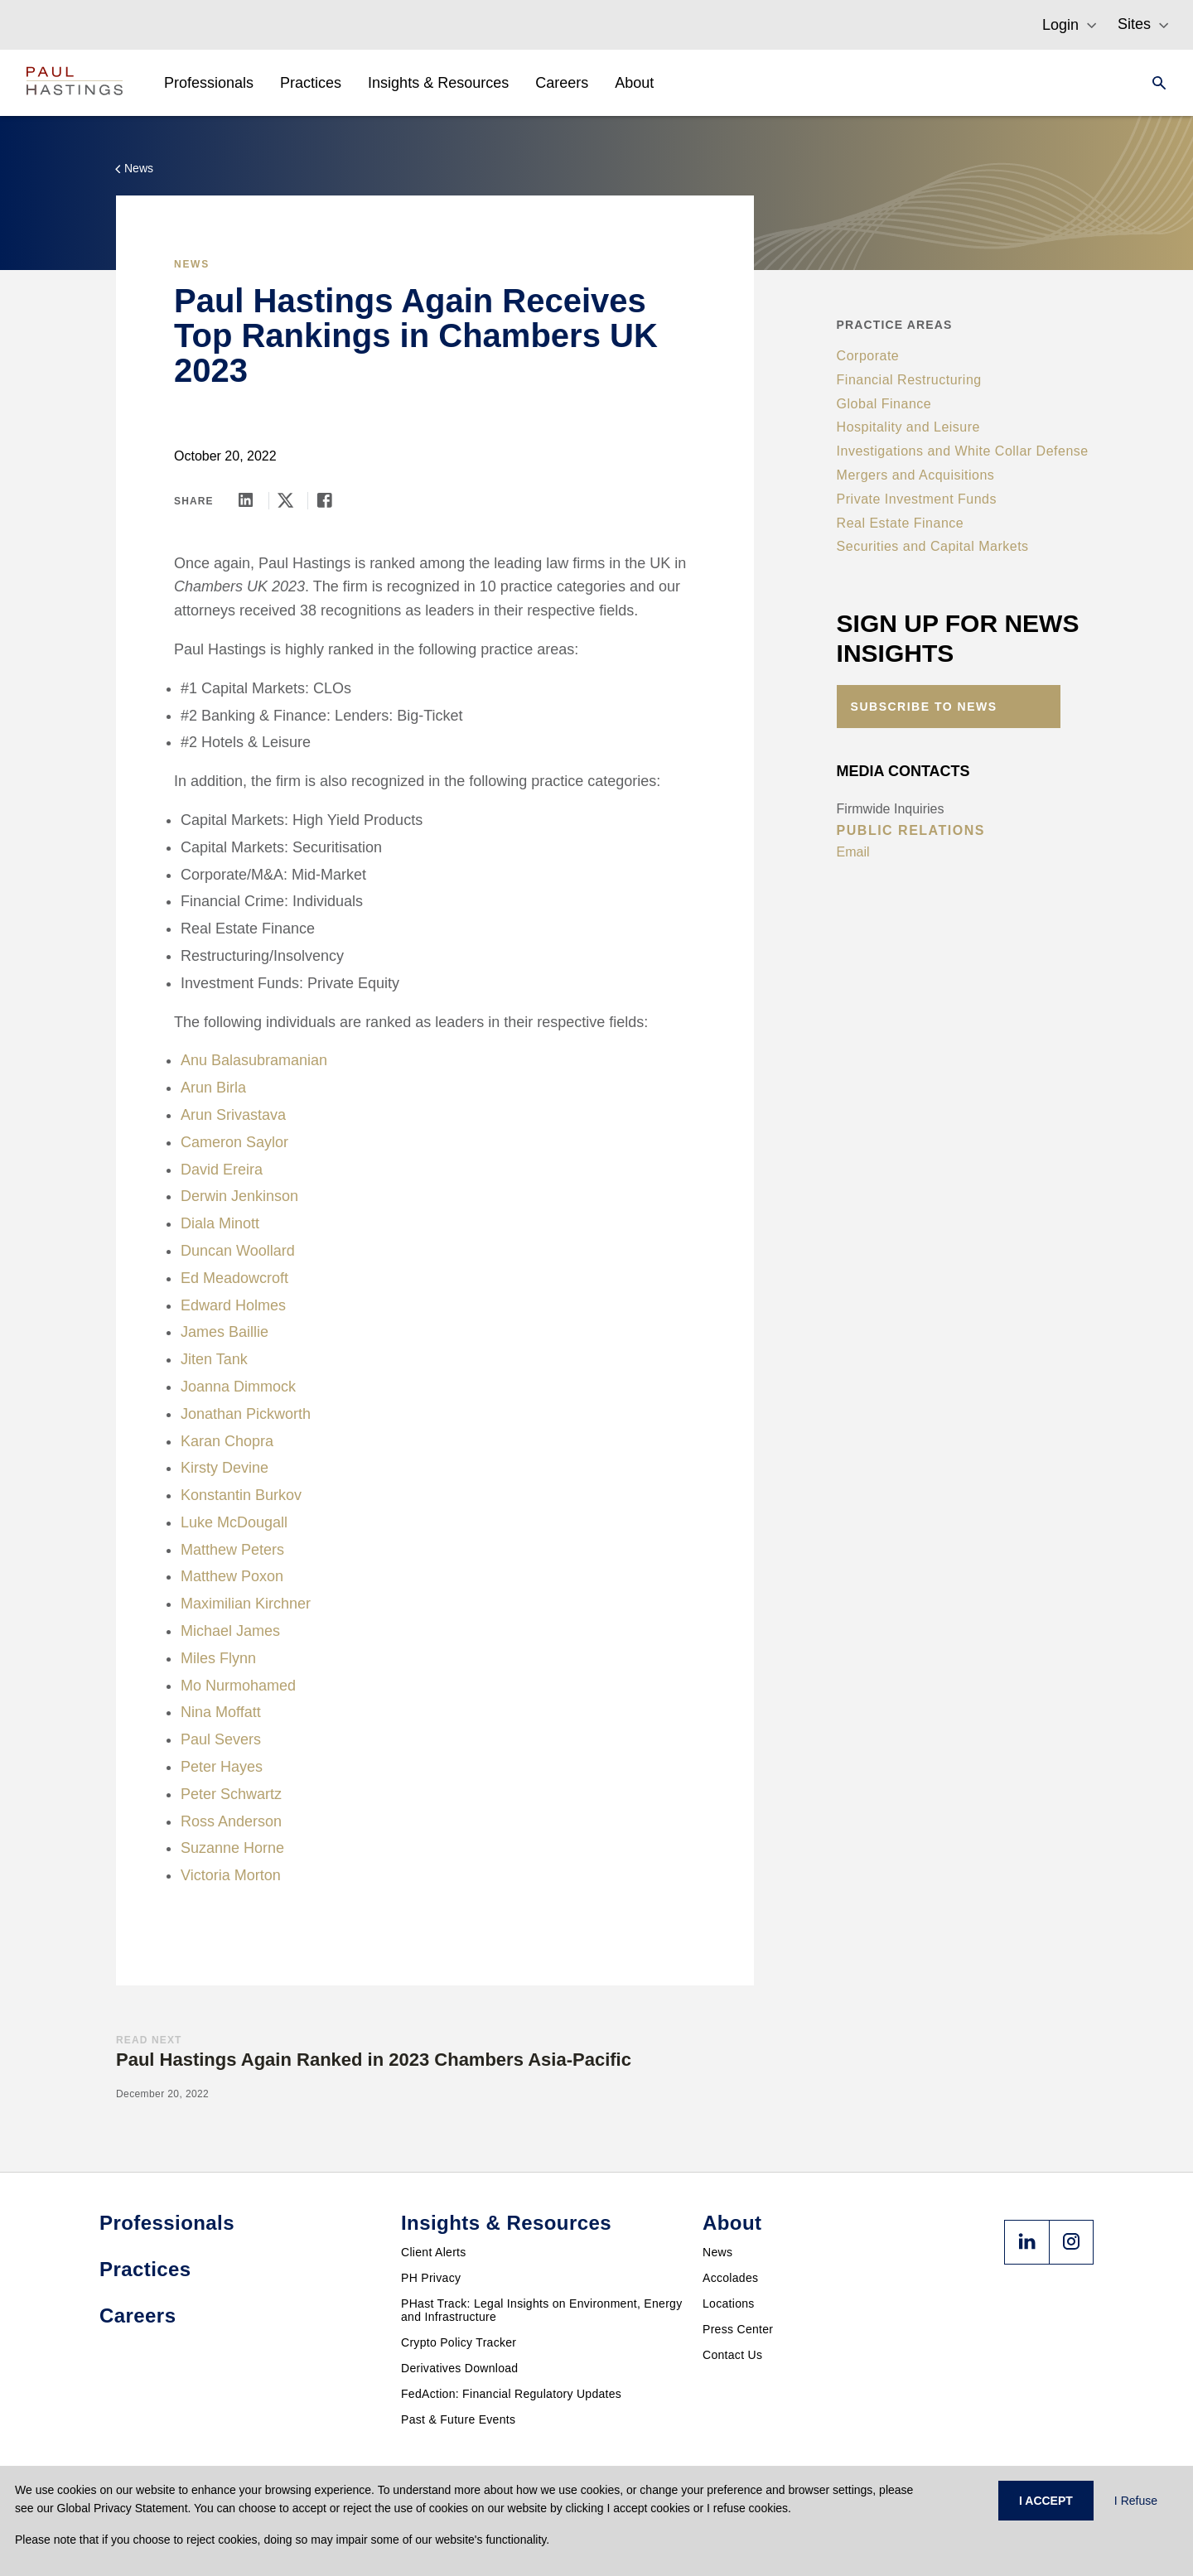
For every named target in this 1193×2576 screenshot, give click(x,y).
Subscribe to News (924, 706)
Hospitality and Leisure (908, 427)
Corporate (868, 356)
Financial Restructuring (909, 380)
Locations (729, 2303)
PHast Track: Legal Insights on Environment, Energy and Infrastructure (542, 2310)
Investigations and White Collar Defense (963, 451)
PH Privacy (431, 2277)
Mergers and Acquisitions (916, 475)
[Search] (1154, 83)
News (717, 2252)
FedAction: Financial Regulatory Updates (511, 2393)
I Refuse (1135, 2500)
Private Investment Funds (917, 499)
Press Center (738, 2329)
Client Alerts (433, 2252)
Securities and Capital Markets (933, 546)
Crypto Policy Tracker (458, 2342)
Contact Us (732, 2354)
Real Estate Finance (900, 523)
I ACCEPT (1046, 2500)
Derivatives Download (459, 2368)
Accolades (730, 2277)
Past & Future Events (458, 2419)
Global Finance (884, 404)
